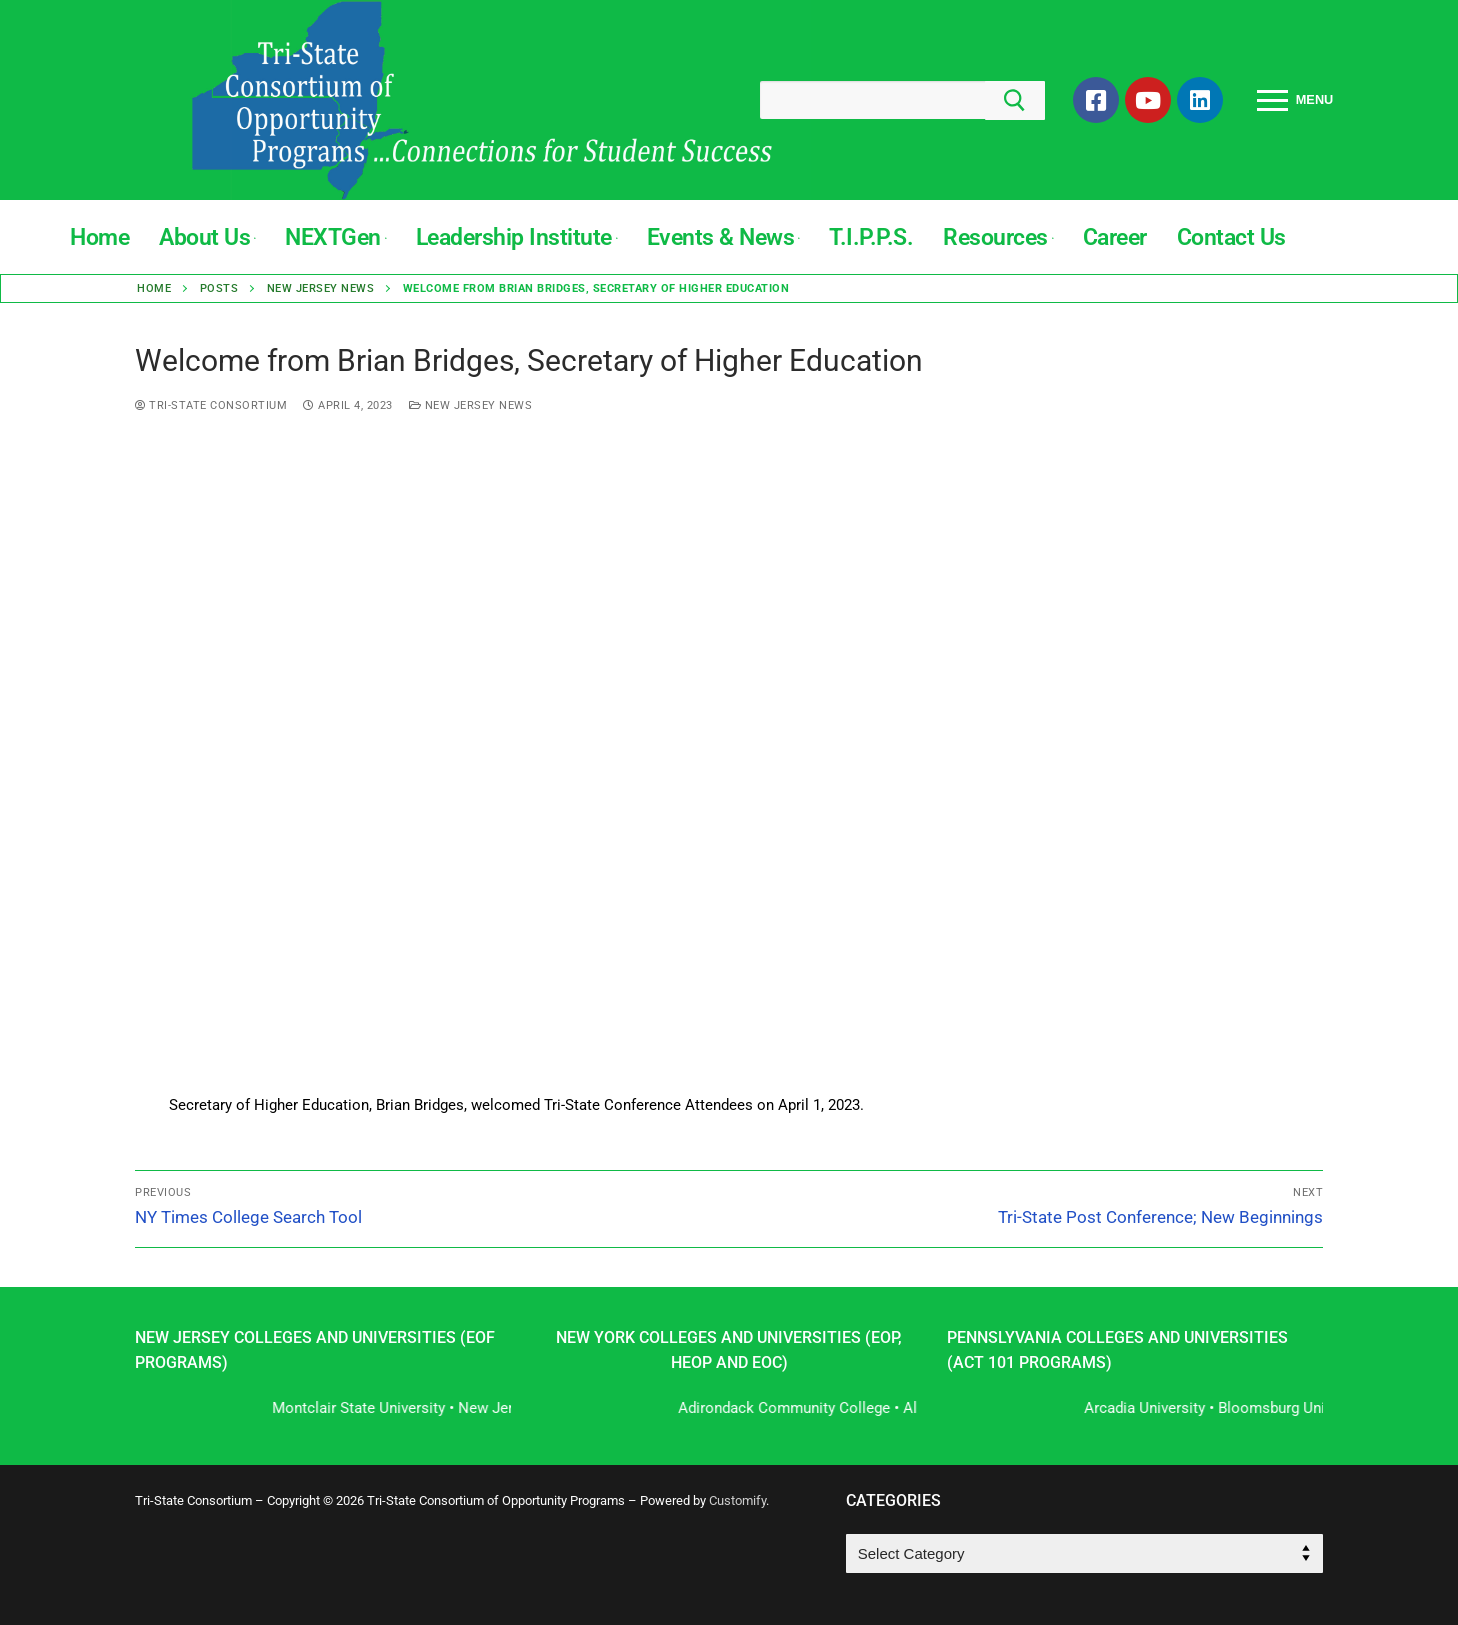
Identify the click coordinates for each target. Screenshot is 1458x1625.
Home (154, 288)
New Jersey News (321, 288)
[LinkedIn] (1200, 100)
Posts (219, 288)
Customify (737, 1500)
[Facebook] (1096, 100)
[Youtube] (1148, 100)
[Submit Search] (1015, 100)
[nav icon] (1295, 100)
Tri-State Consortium (211, 405)
